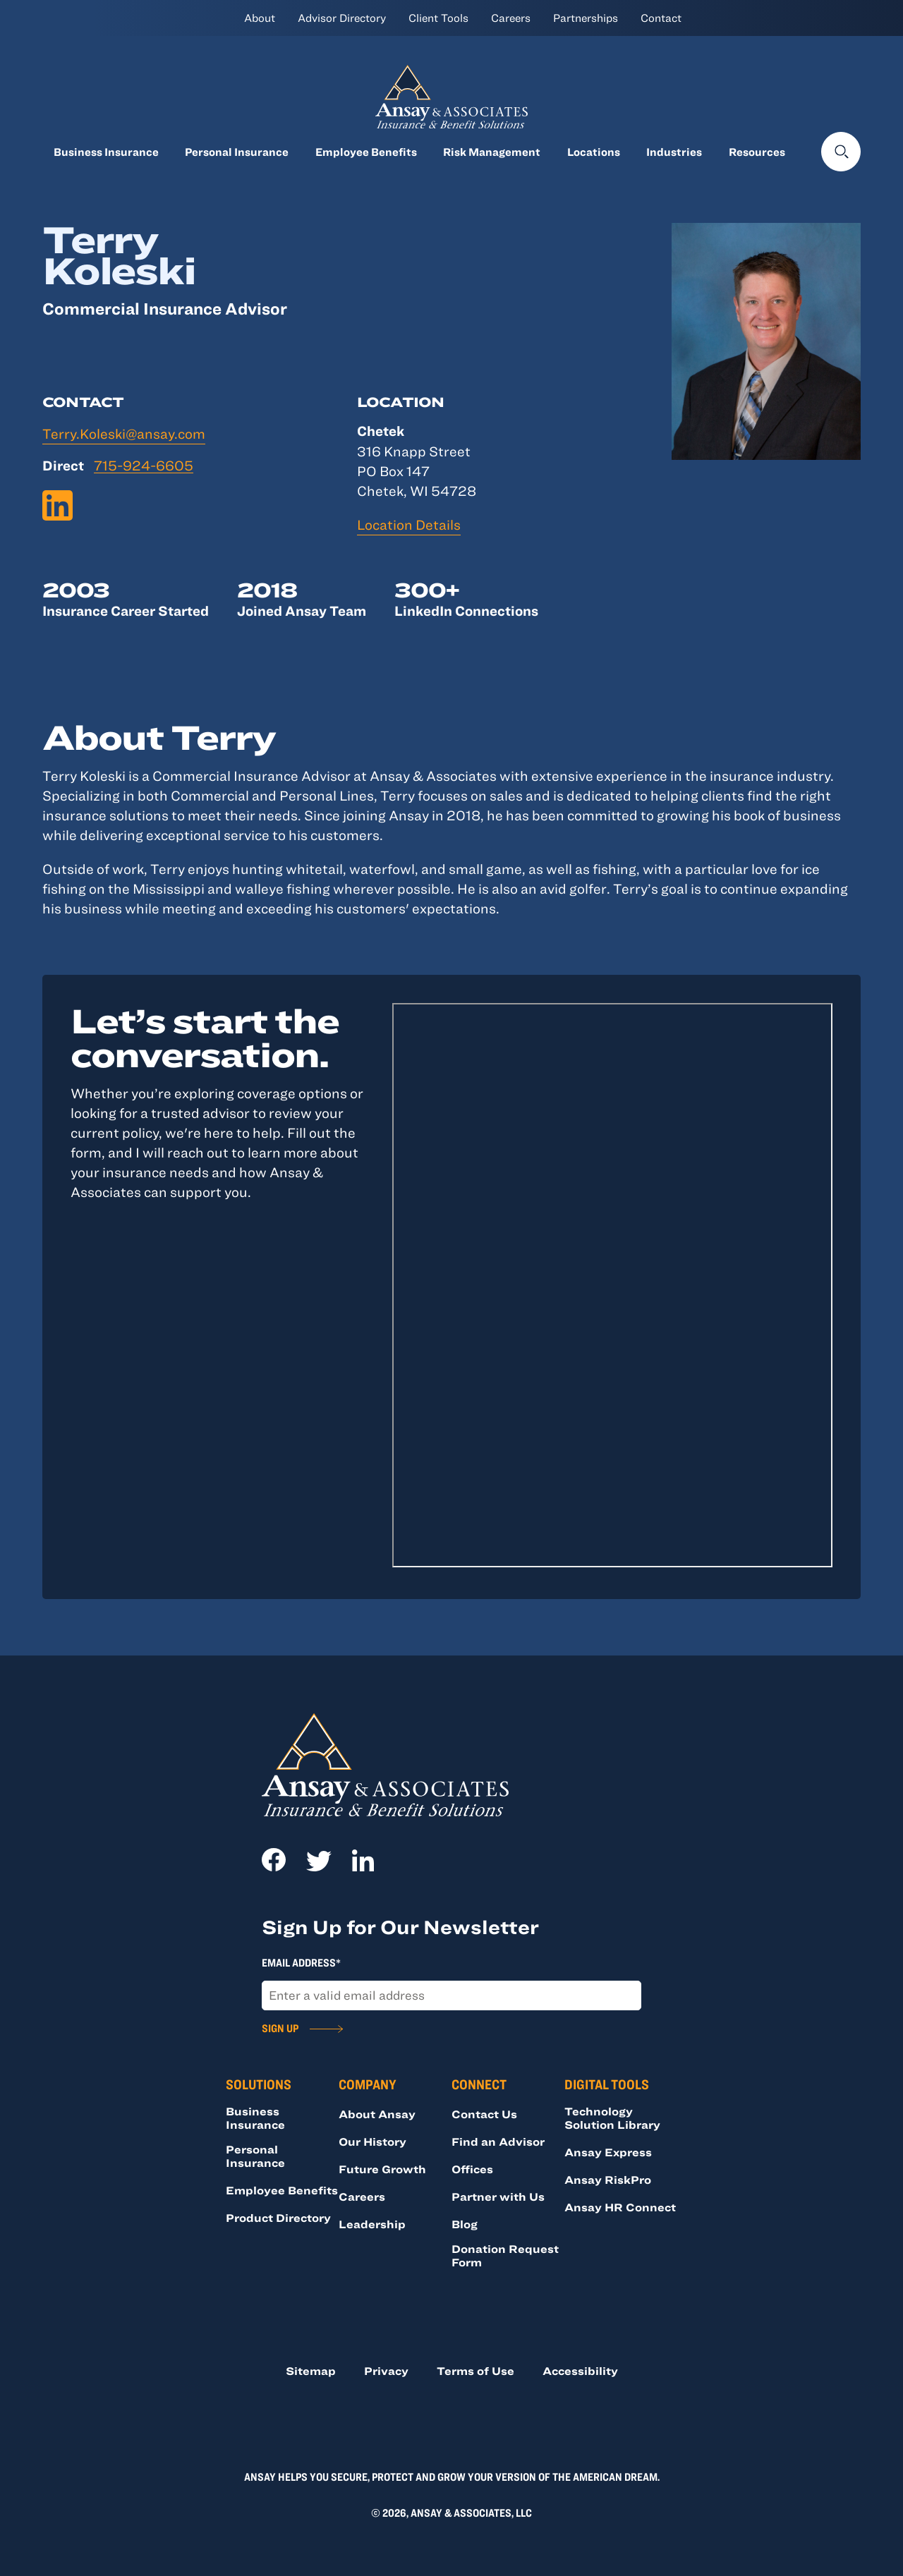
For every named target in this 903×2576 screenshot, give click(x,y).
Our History (372, 2141)
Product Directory (278, 2217)
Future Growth (382, 2169)
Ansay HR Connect (620, 2207)
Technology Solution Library (612, 2118)
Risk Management (491, 151)
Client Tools (438, 17)
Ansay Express (608, 2152)
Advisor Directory (342, 17)
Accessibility (580, 2370)
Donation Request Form (505, 2255)
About (259, 17)
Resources (757, 151)
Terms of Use (475, 2370)
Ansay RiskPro (607, 2179)
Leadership (372, 2224)
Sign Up (280, 2028)
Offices (472, 2169)
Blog (465, 2224)
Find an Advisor (498, 2141)
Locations (593, 151)
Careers (511, 17)
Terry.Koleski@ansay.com (123, 433)
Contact (661, 17)
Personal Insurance (237, 151)
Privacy (386, 2370)
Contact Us (484, 2114)
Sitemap (311, 2370)
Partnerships (585, 17)
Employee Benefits (366, 151)
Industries (674, 151)
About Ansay (377, 2114)
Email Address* (301, 1962)
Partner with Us (498, 2196)
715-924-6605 (143, 465)
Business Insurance (106, 151)
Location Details (409, 524)
